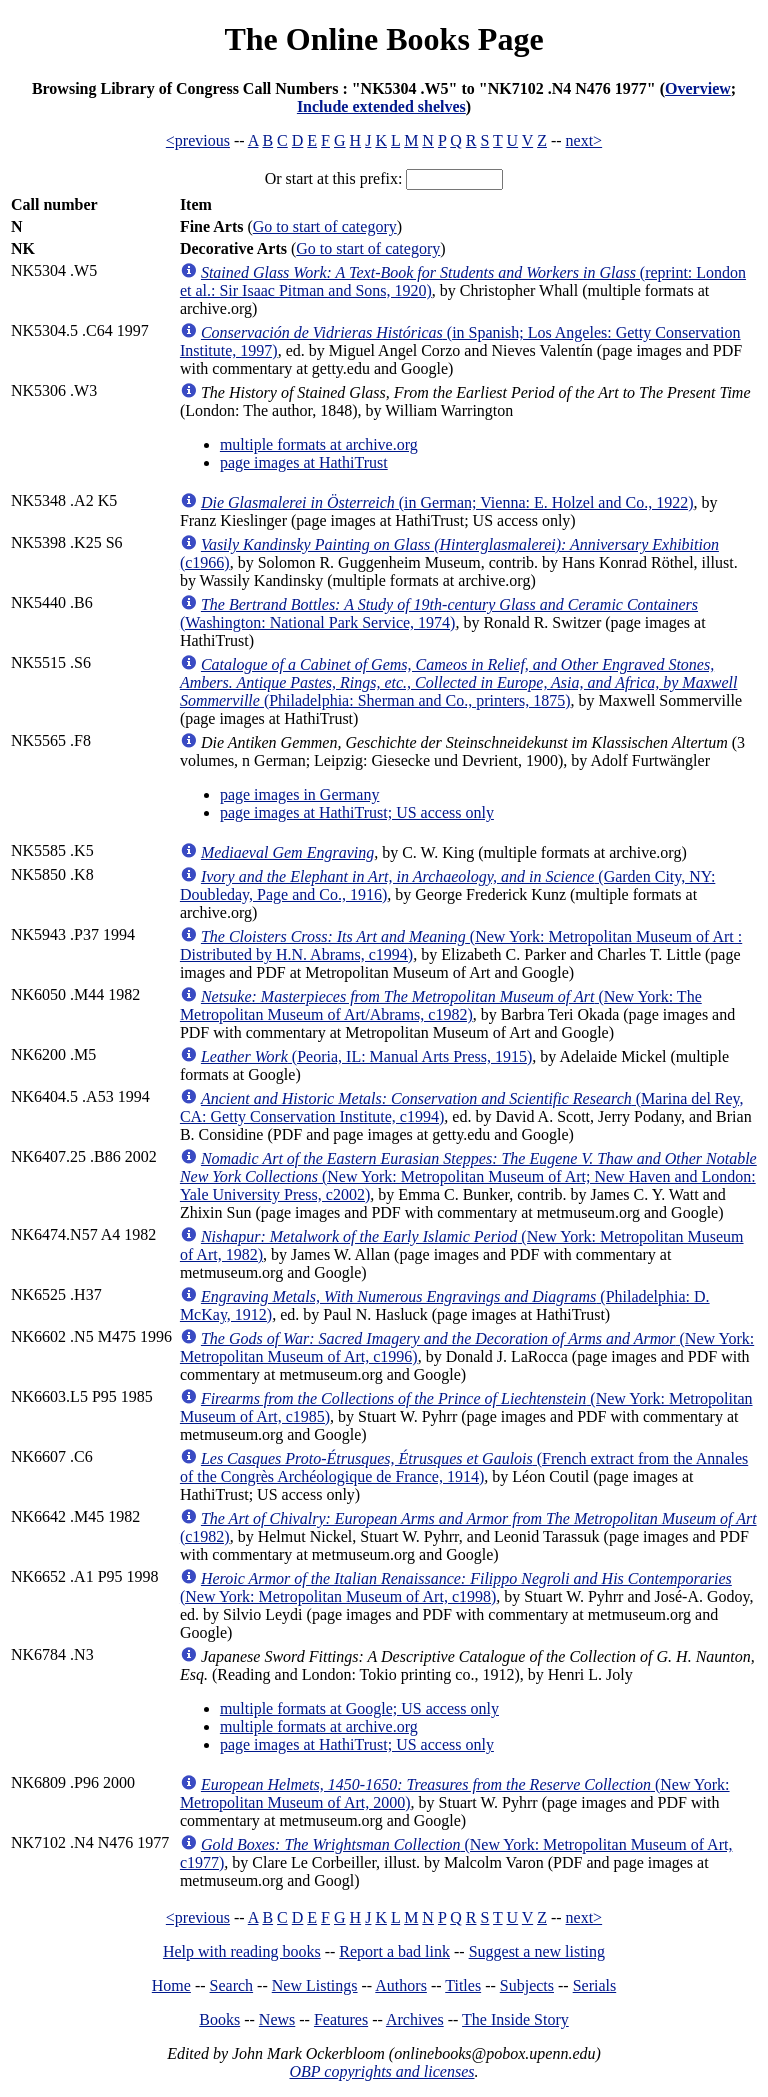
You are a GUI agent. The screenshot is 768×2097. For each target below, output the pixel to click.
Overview (698, 88)
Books (219, 2019)
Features (341, 2019)
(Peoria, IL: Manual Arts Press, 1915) (366, 1056)
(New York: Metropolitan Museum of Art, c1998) (456, 1587)
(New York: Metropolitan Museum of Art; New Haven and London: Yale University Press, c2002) (468, 1176)
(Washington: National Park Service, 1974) (439, 613)
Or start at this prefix (331, 178)
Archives (415, 2019)
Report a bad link (394, 1951)
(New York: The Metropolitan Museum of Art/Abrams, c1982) (441, 1005)
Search (232, 1985)
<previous (198, 140)
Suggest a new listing (537, 1951)
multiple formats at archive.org (319, 444)
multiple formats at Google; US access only (359, 1708)
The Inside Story (515, 2019)
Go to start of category (325, 226)
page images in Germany (300, 794)
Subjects (527, 1985)
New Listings (315, 1985)
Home (171, 1985)
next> (584, 140)
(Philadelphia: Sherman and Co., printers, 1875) (459, 682)
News (277, 2019)
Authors (401, 1985)
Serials (595, 1985)
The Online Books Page (383, 39)
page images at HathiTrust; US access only (357, 812)
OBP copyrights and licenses (381, 2071)
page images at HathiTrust (304, 462)
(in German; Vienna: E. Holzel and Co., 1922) (447, 502)
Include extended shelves (381, 106)
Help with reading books (242, 1951)
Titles (463, 1985)
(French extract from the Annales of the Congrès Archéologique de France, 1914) (464, 1467)
